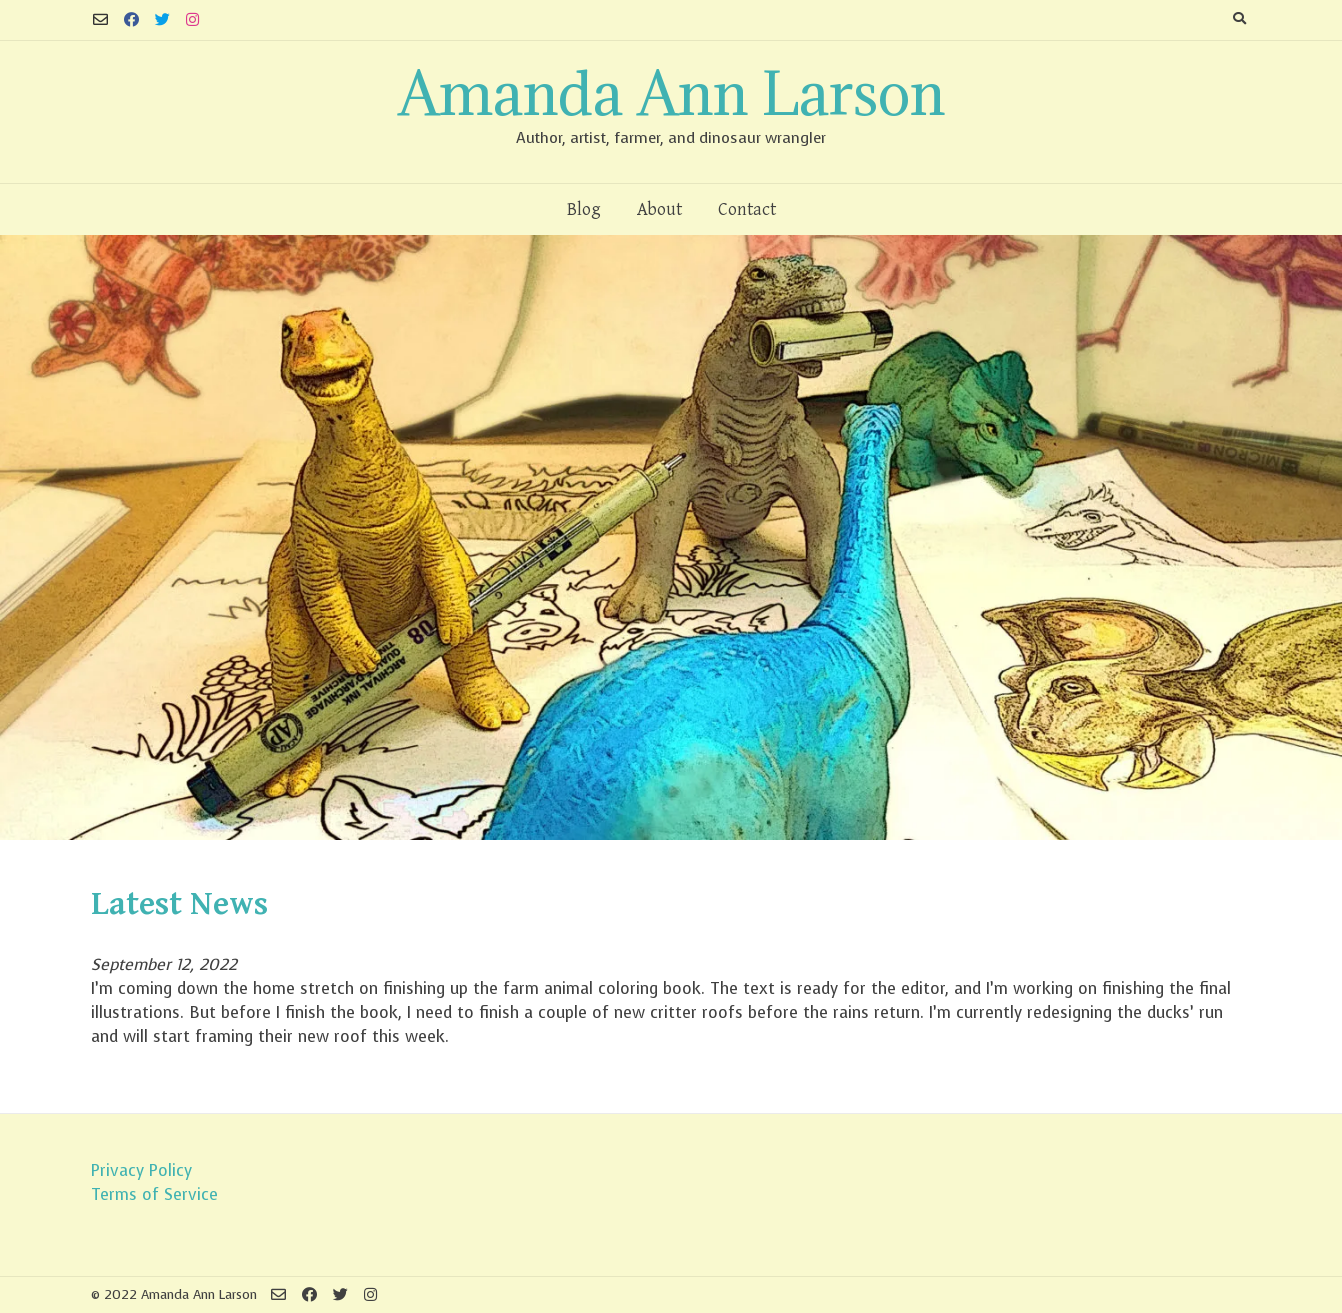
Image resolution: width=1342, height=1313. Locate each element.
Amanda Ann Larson (671, 93)
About (659, 209)
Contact (747, 209)
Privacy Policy (141, 1170)
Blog (584, 209)
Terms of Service (154, 1194)
